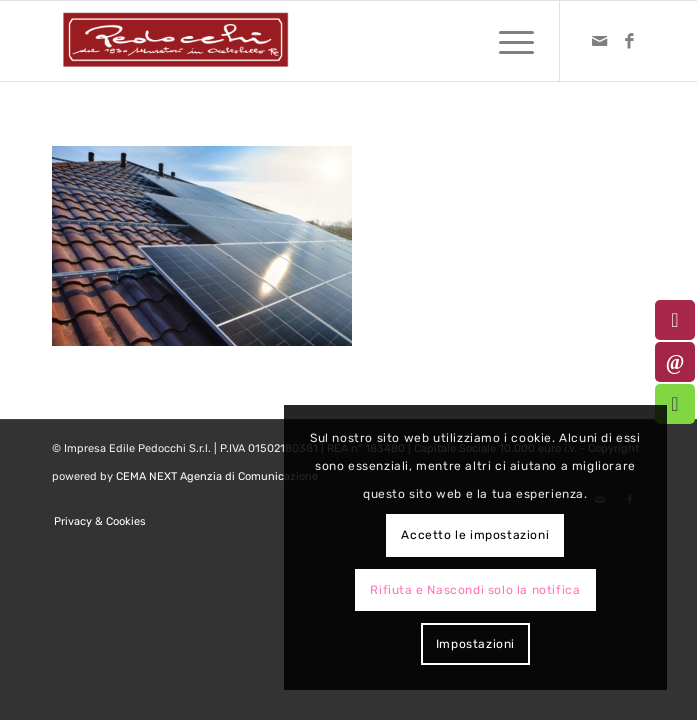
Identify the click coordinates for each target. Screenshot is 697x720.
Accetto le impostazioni (475, 535)
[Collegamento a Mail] (600, 41)
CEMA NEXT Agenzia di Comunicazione (217, 476)
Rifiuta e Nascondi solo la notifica (475, 590)
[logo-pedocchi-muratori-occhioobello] (289, 41)
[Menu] (506, 41)
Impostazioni (475, 644)
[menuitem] (506, 41)
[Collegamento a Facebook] (630, 41)
